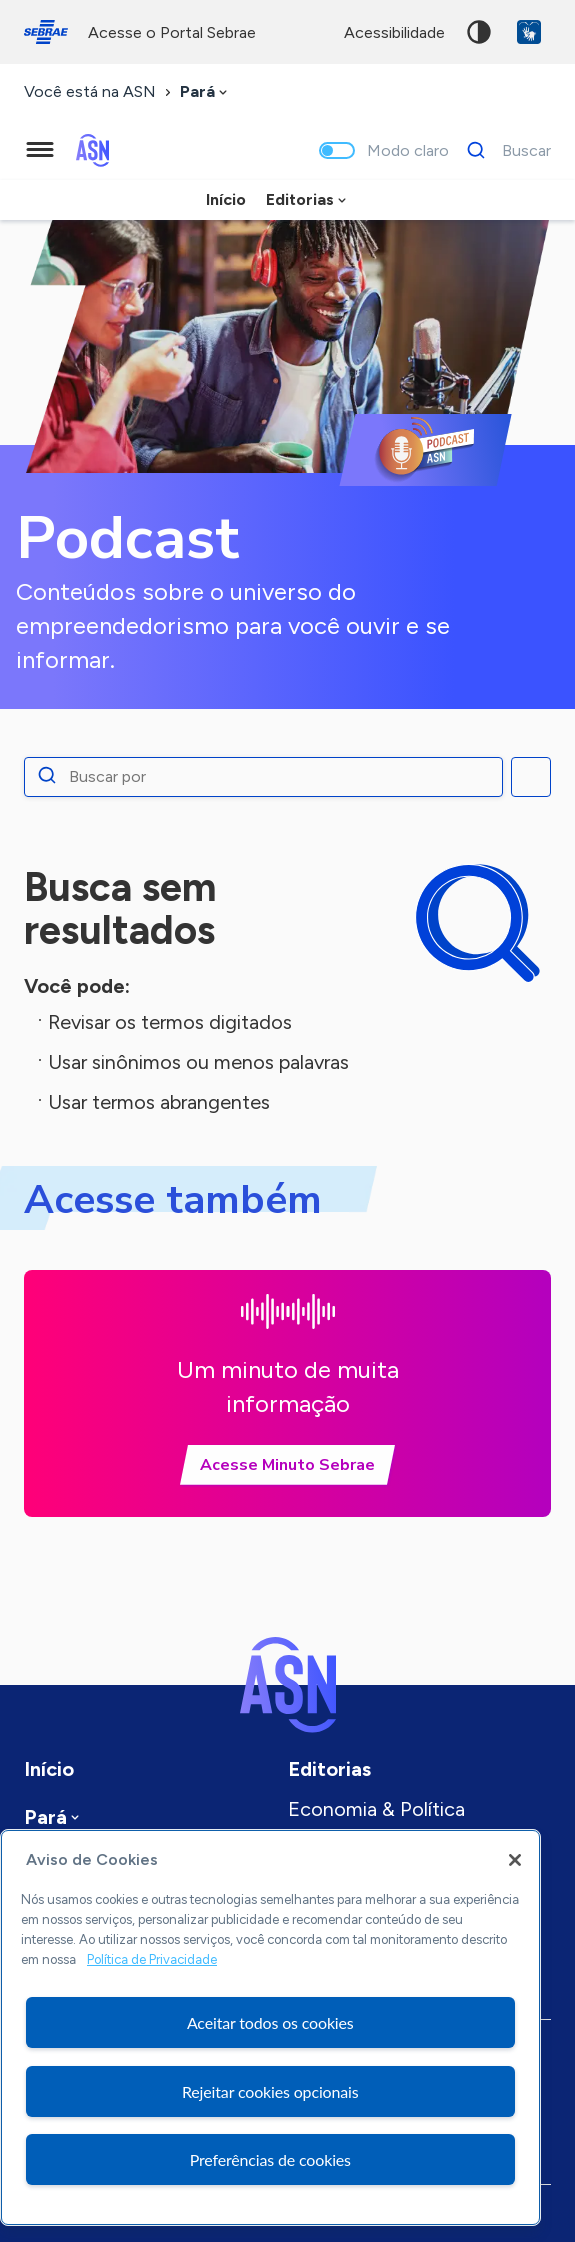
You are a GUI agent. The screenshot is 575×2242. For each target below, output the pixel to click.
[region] (270, 2027)
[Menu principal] (40, 150)
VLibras (529, 32)
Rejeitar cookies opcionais (270, 2091)
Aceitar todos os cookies (270, 2022)
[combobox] (205, 92)
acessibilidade (394, 32)
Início (226, 199)
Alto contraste (479, 32)
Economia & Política (376, 1809)
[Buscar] (503, 150)
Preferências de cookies (270, 2159)
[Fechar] (515, 1860)
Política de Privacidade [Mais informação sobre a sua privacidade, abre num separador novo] (152, 1959)
